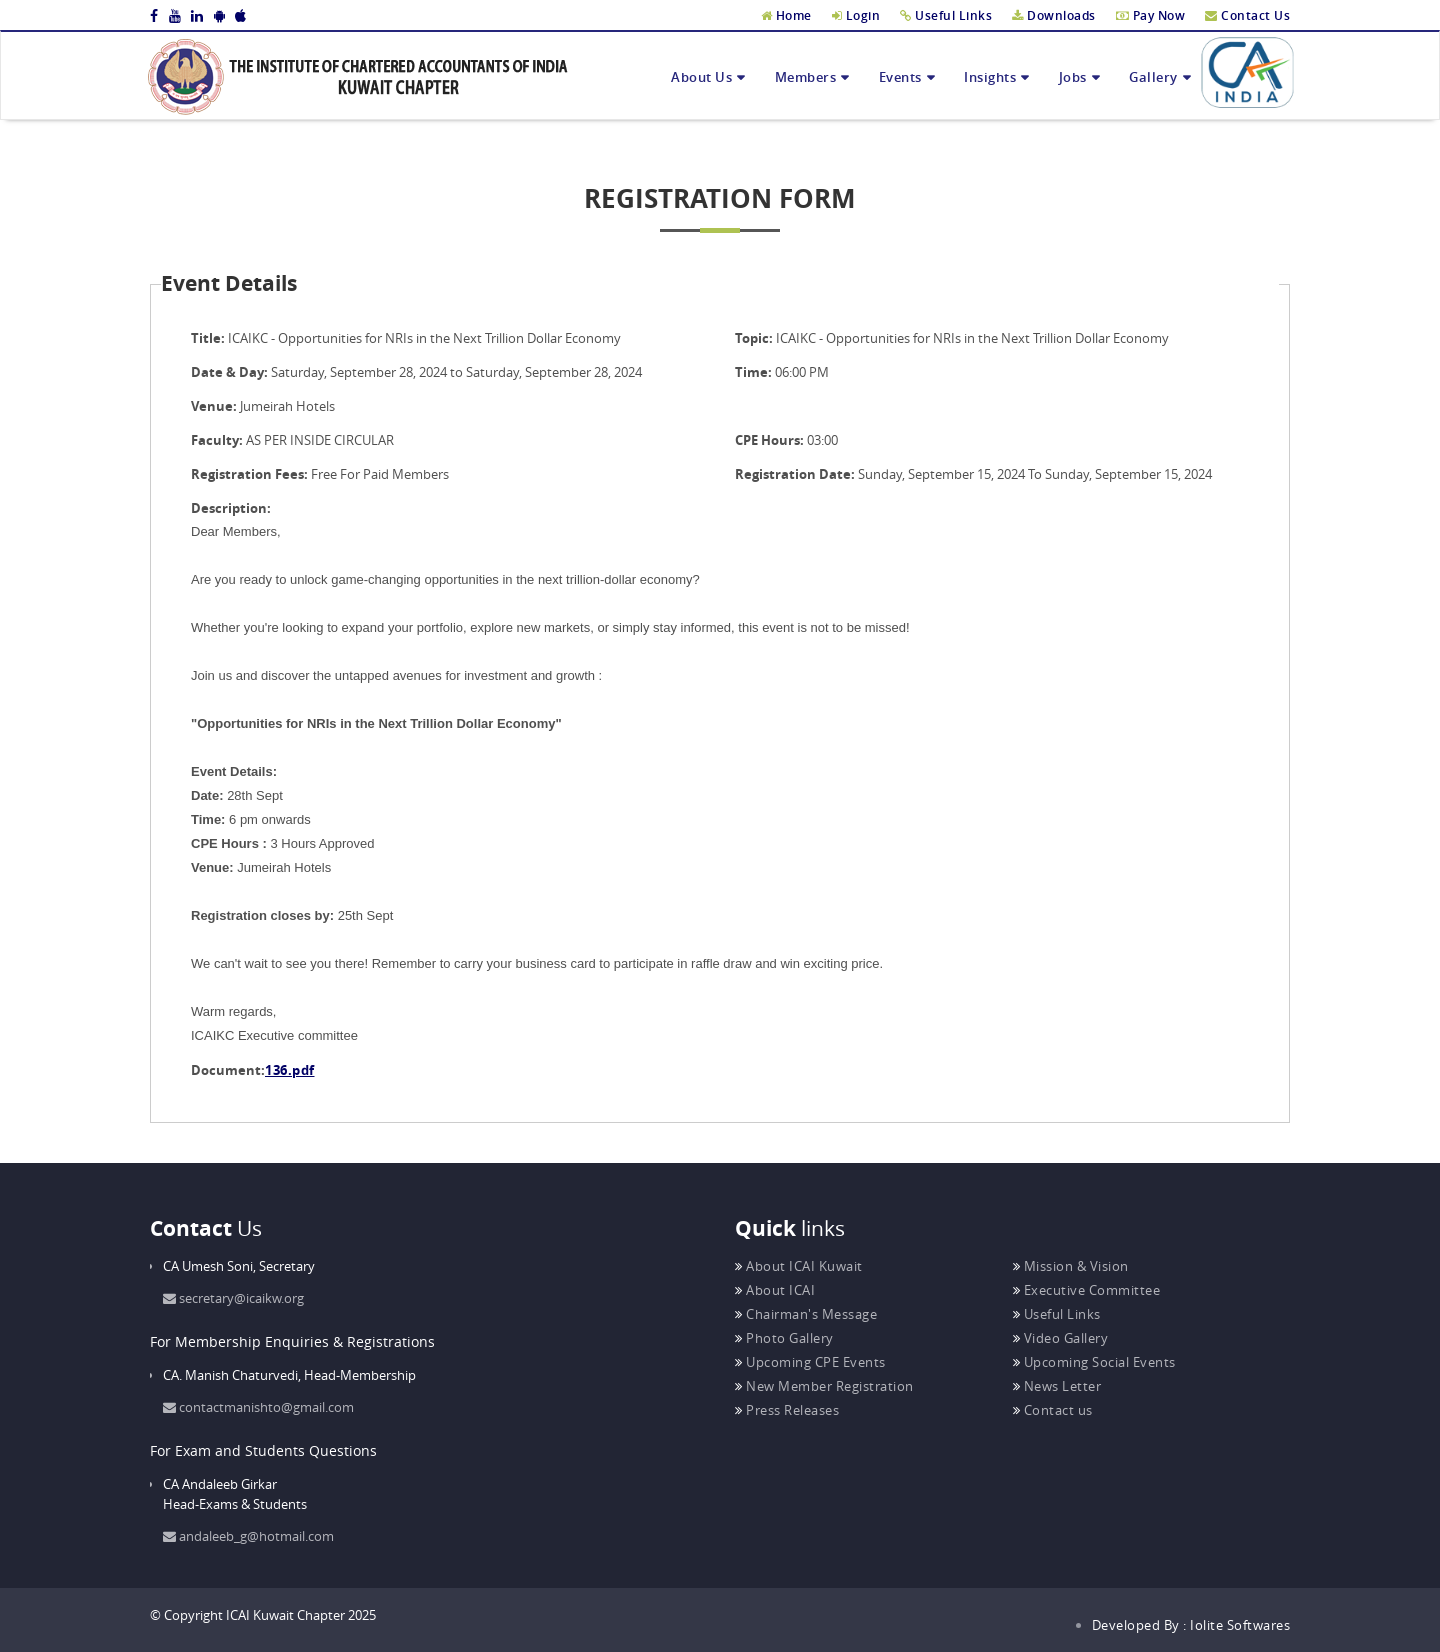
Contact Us (1247, 15)
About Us (701, 77)
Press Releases (787, 1410)
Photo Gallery (784, 1338)
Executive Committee (1087, 1290)
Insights (990, 77)
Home (786, 15)
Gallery (1153, 77)
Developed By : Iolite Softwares (1191, 1625)
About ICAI (775, 1290)
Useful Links (946, 15)
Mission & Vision (1071, 1266)
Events (900, 77)
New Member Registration (824, 1386)
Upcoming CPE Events (810, 1362)
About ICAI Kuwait (799, 1266)
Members (806, 77)
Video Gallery (1061, 1338)
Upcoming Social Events (1094, 1362)
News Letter (1057, 1386)
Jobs (1073, 77)
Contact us (1053, 1410)
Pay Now (1151, 15)
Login (856, 15)
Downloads (1054, 15)
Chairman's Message (806, 1314)
